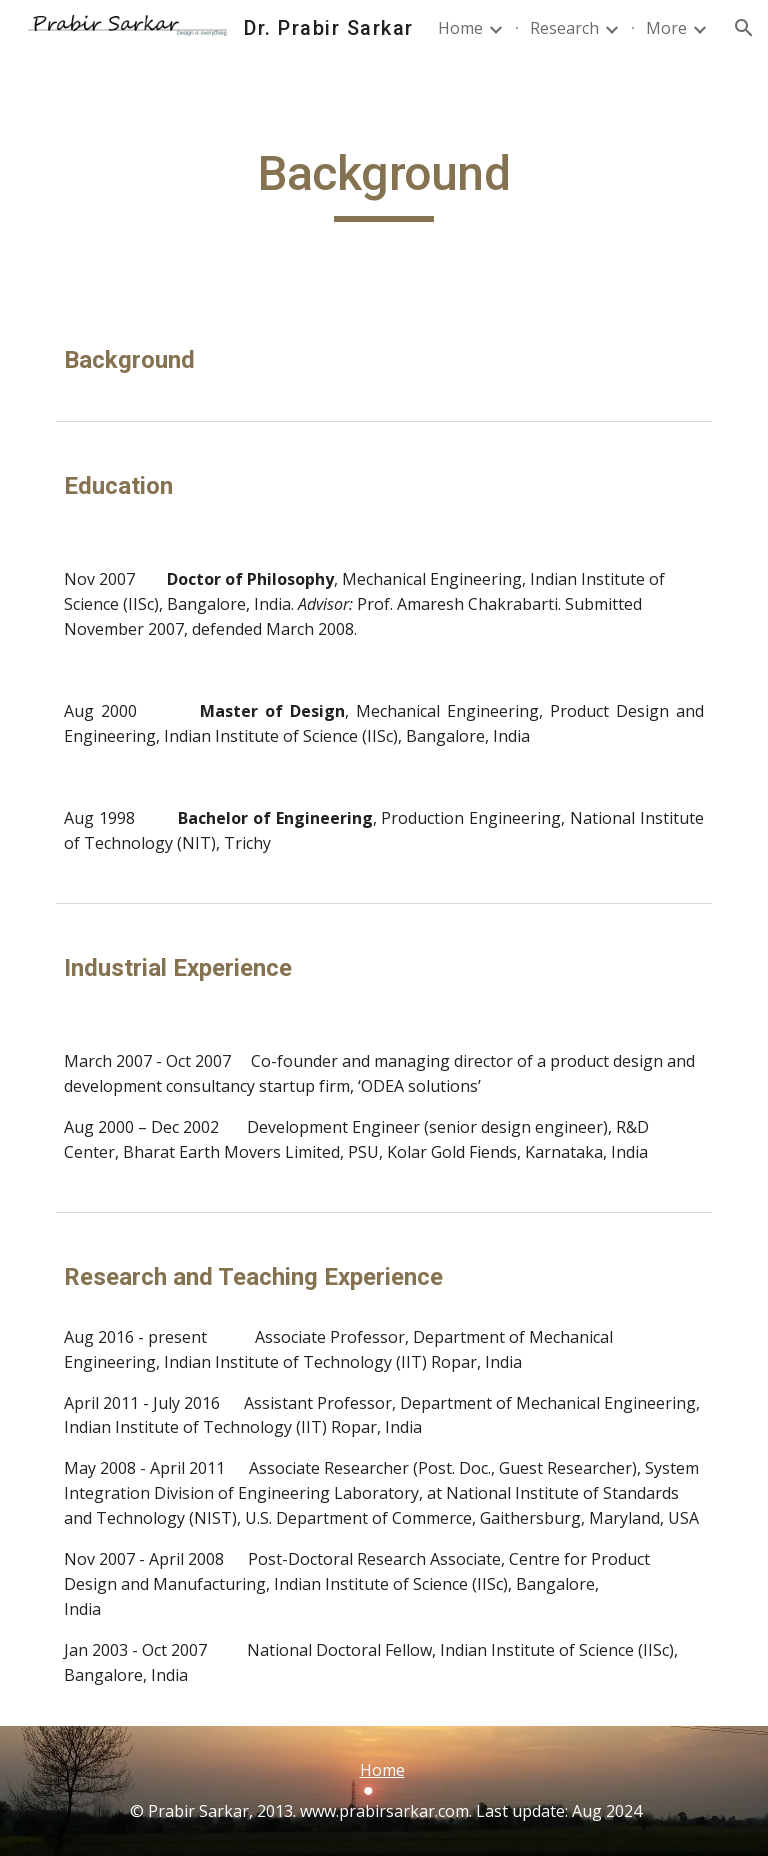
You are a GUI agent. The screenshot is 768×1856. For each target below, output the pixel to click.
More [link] (666, 28)
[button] (744, 28)
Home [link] (460, 28)
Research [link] (564, 28)
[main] (383, 183)
